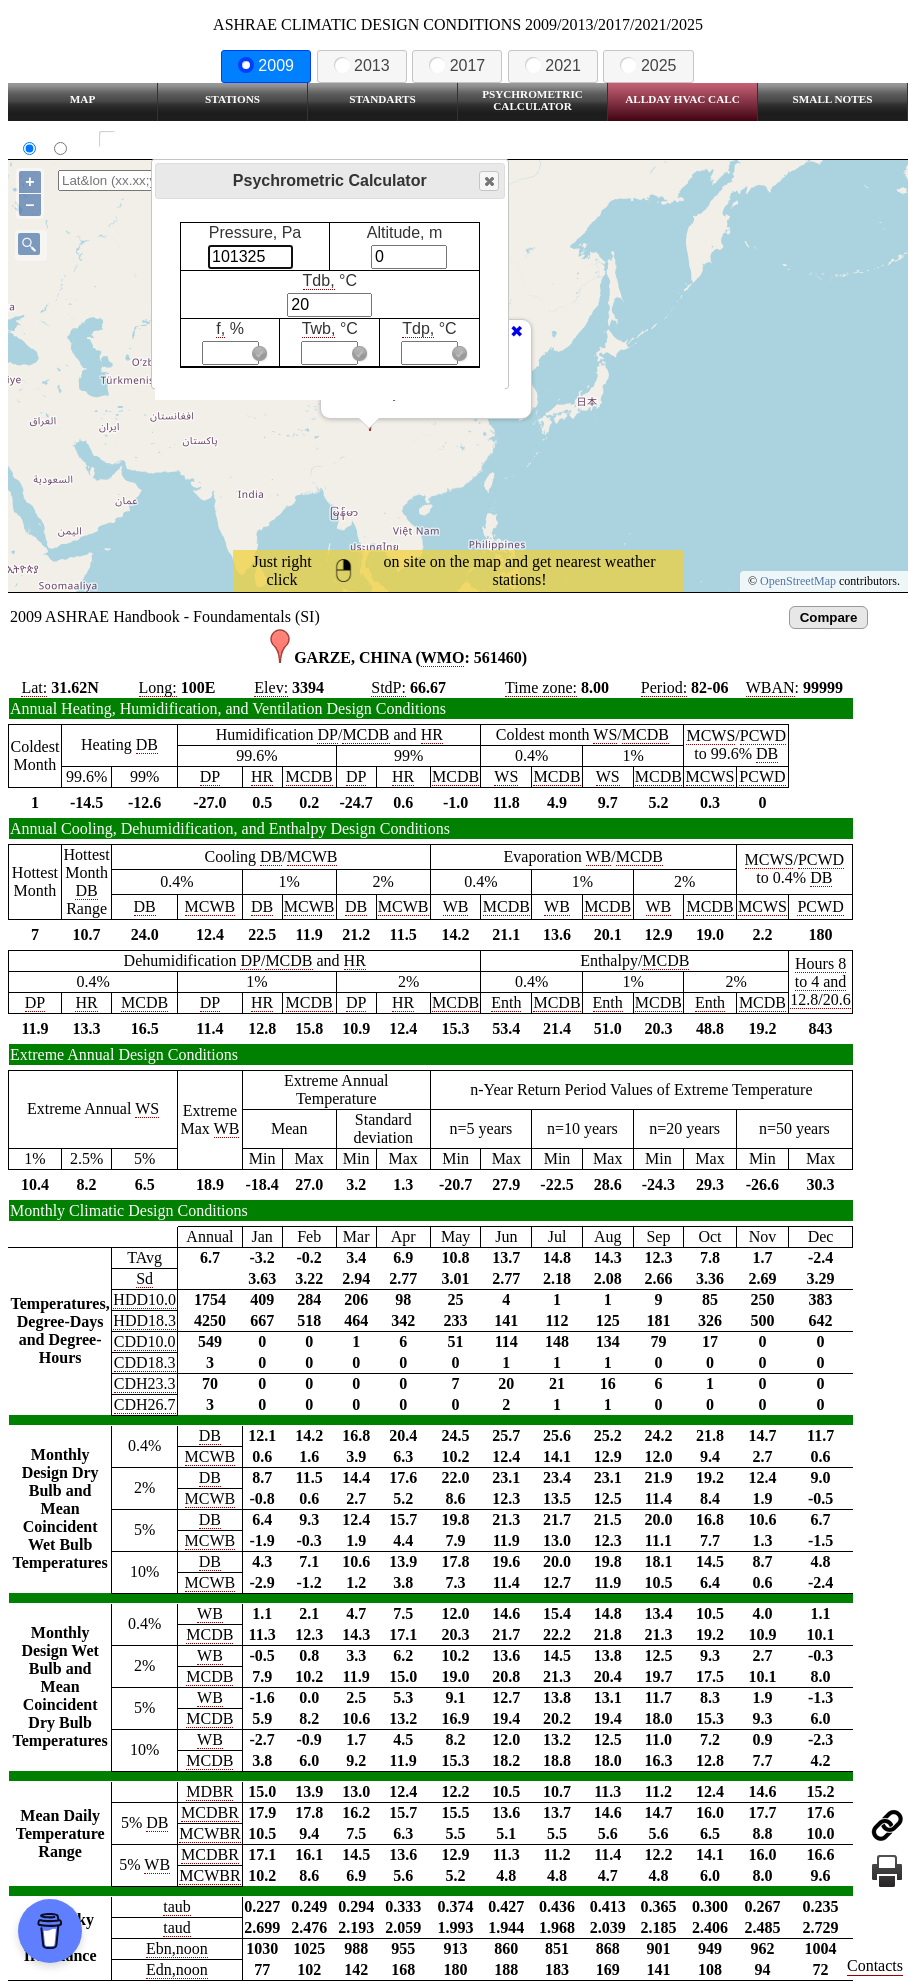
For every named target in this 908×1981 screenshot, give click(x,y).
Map (82, 99)
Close (488, 181)
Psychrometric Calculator (532, 100)
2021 (553, 65)
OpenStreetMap (798, 581)
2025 (648, 65)
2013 (362, 65)
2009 (266, 65)
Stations (232, 99)
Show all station (165, 139)
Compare (829, 617)
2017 (457, 65)
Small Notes (833, 99)
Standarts (382, 99)
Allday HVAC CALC (682, 99)
